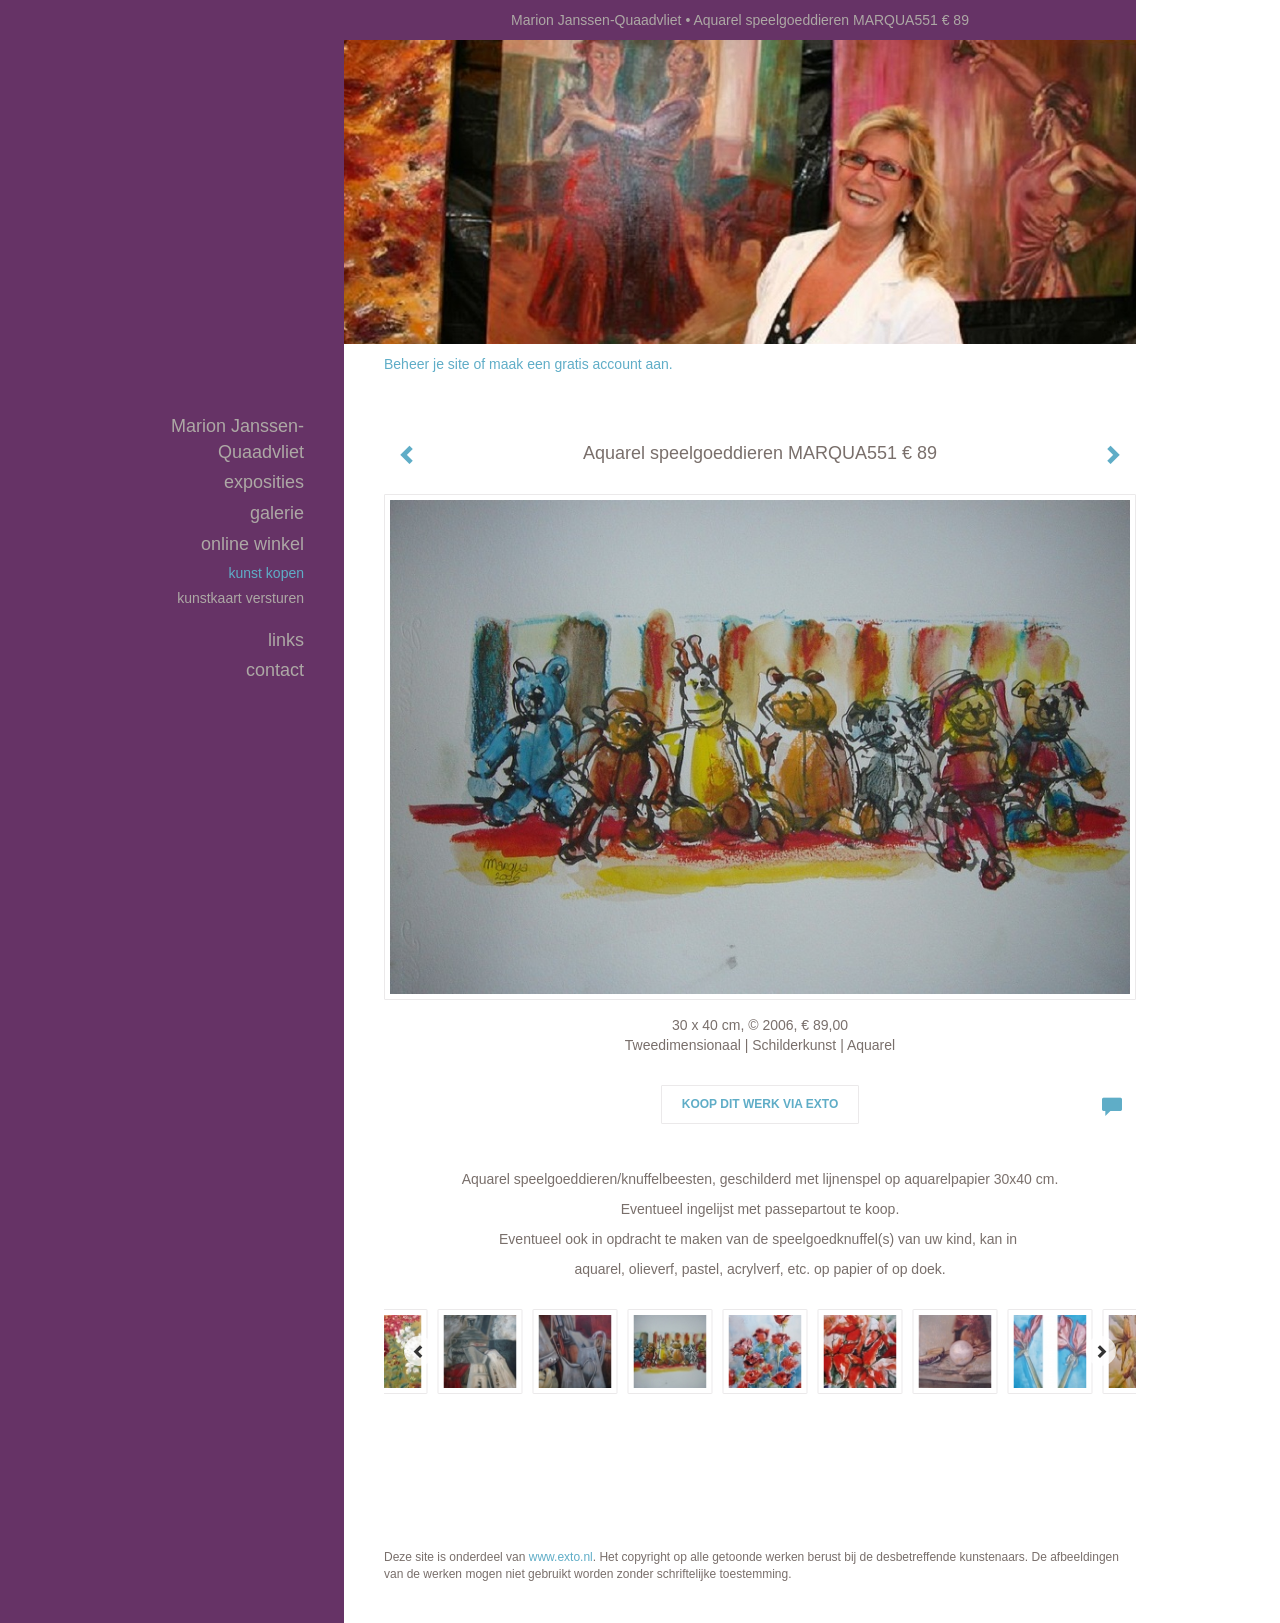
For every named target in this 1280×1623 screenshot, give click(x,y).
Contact (275, 670)
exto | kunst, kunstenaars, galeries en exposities (400, 20)
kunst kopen (267, 573)
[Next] (1101, 1351)
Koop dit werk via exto (760, 1104)
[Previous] (419, 1351)
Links (286, 640)
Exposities (264, 482)
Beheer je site (427, 364)
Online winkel (252, 544)
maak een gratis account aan (579, 364)
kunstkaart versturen (240, 598)
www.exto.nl (561, 1557)
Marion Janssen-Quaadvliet (596, 20)
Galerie (277, 513)
